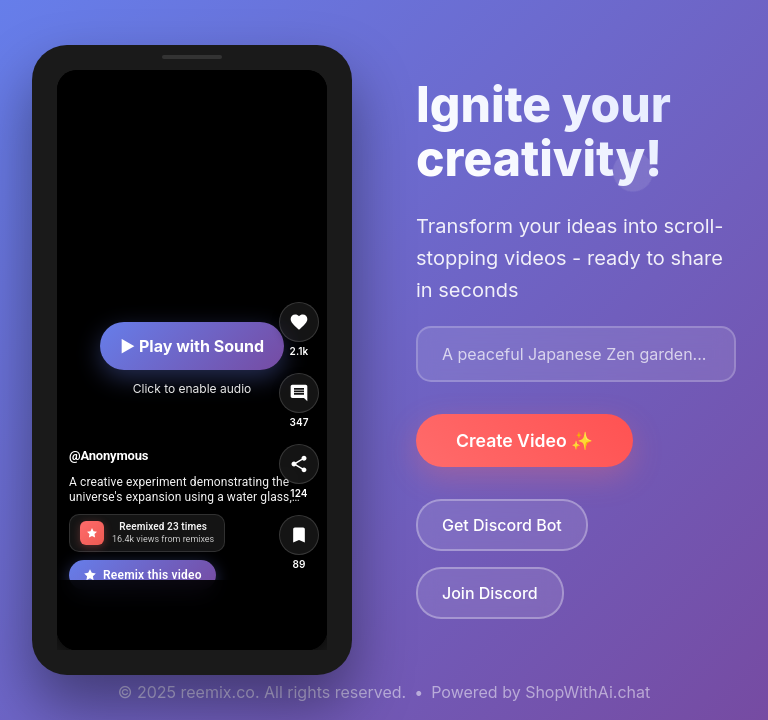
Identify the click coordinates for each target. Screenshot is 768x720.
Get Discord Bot (502, 525)
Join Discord (490, 593)
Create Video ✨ (524, 440)
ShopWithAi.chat (587, 692)
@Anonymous (108, 455)
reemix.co (218, 692)
